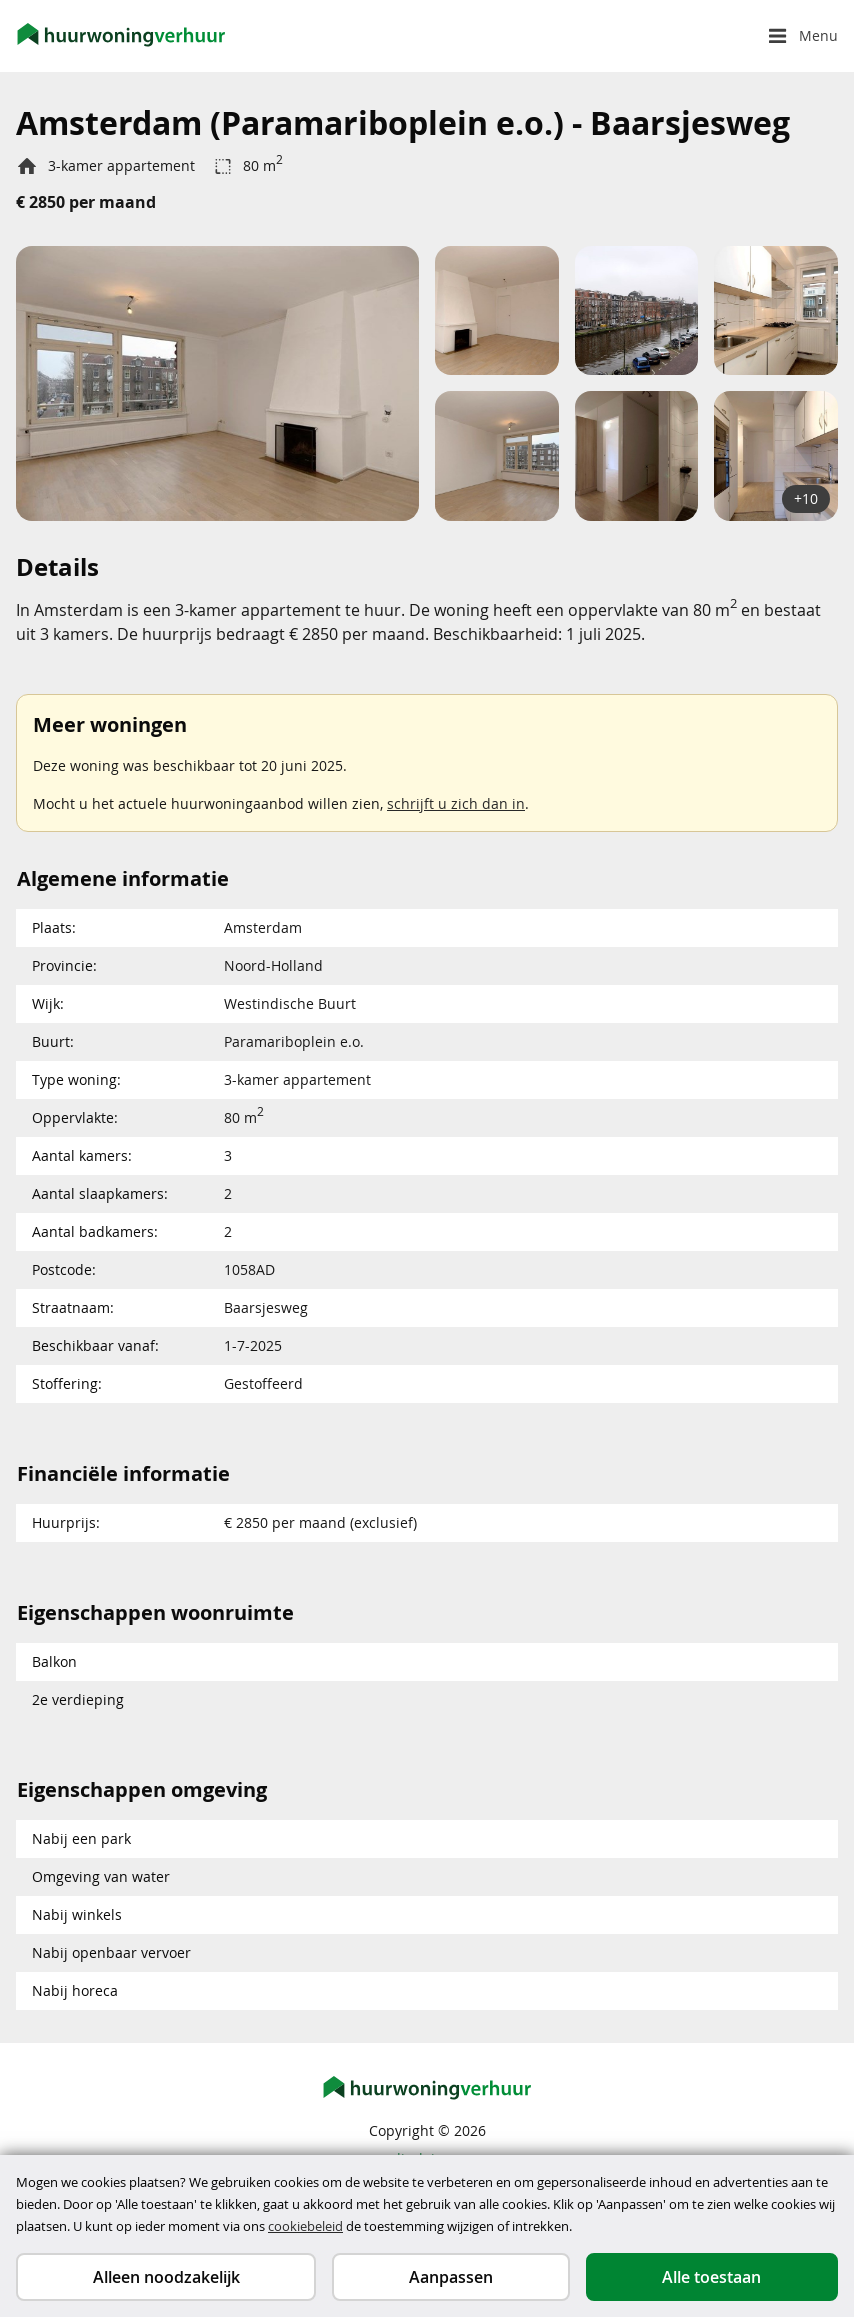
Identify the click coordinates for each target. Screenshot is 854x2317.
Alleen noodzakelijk (166, 2277)
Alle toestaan (711, 2277)
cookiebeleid (305, 2226)
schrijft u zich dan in (456, 803)
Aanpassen (451, 2277)
